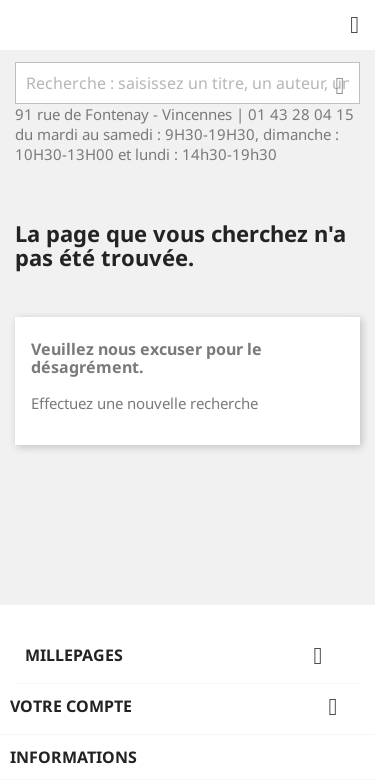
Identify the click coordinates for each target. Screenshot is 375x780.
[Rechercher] (187, 83)
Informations (73, 757)
